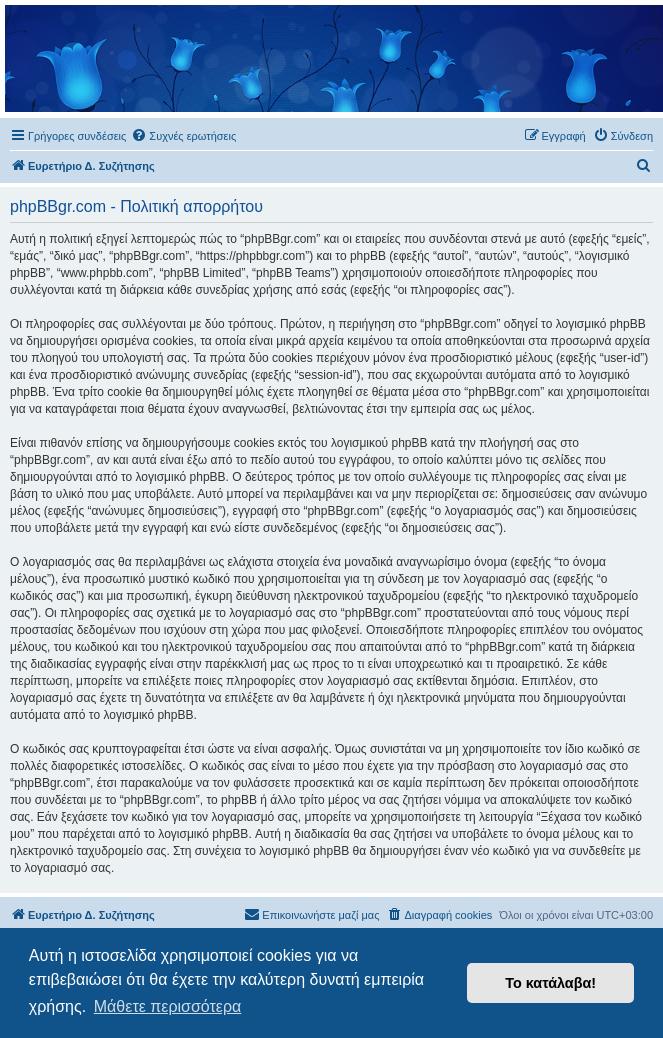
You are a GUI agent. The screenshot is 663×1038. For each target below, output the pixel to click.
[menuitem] (183, 136)
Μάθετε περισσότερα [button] (168, 1006)
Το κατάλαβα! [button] (550, 983)
